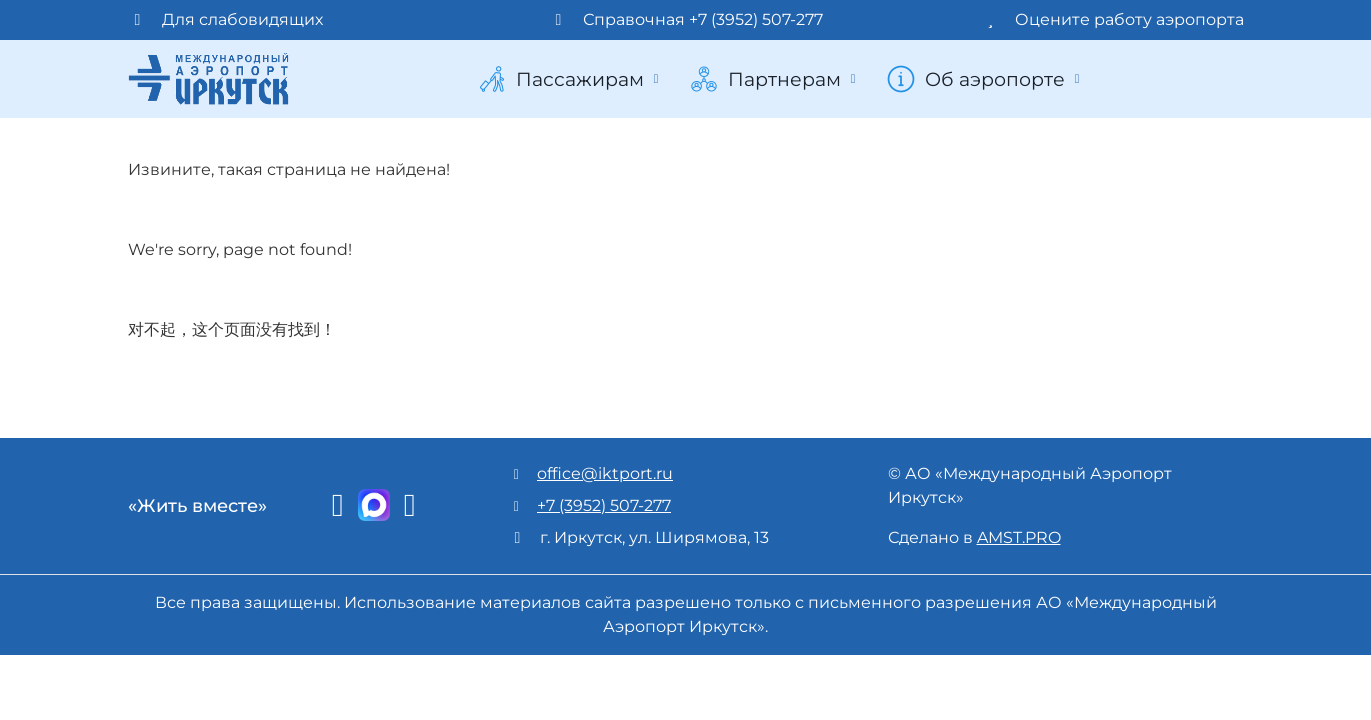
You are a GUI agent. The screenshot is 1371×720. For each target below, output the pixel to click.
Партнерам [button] (774, 79)
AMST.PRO (1019, 537)
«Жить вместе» (197, 506)
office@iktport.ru (605, 473)
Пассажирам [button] (570, 79)
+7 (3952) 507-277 (604, 505)
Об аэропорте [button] (985, 79)
